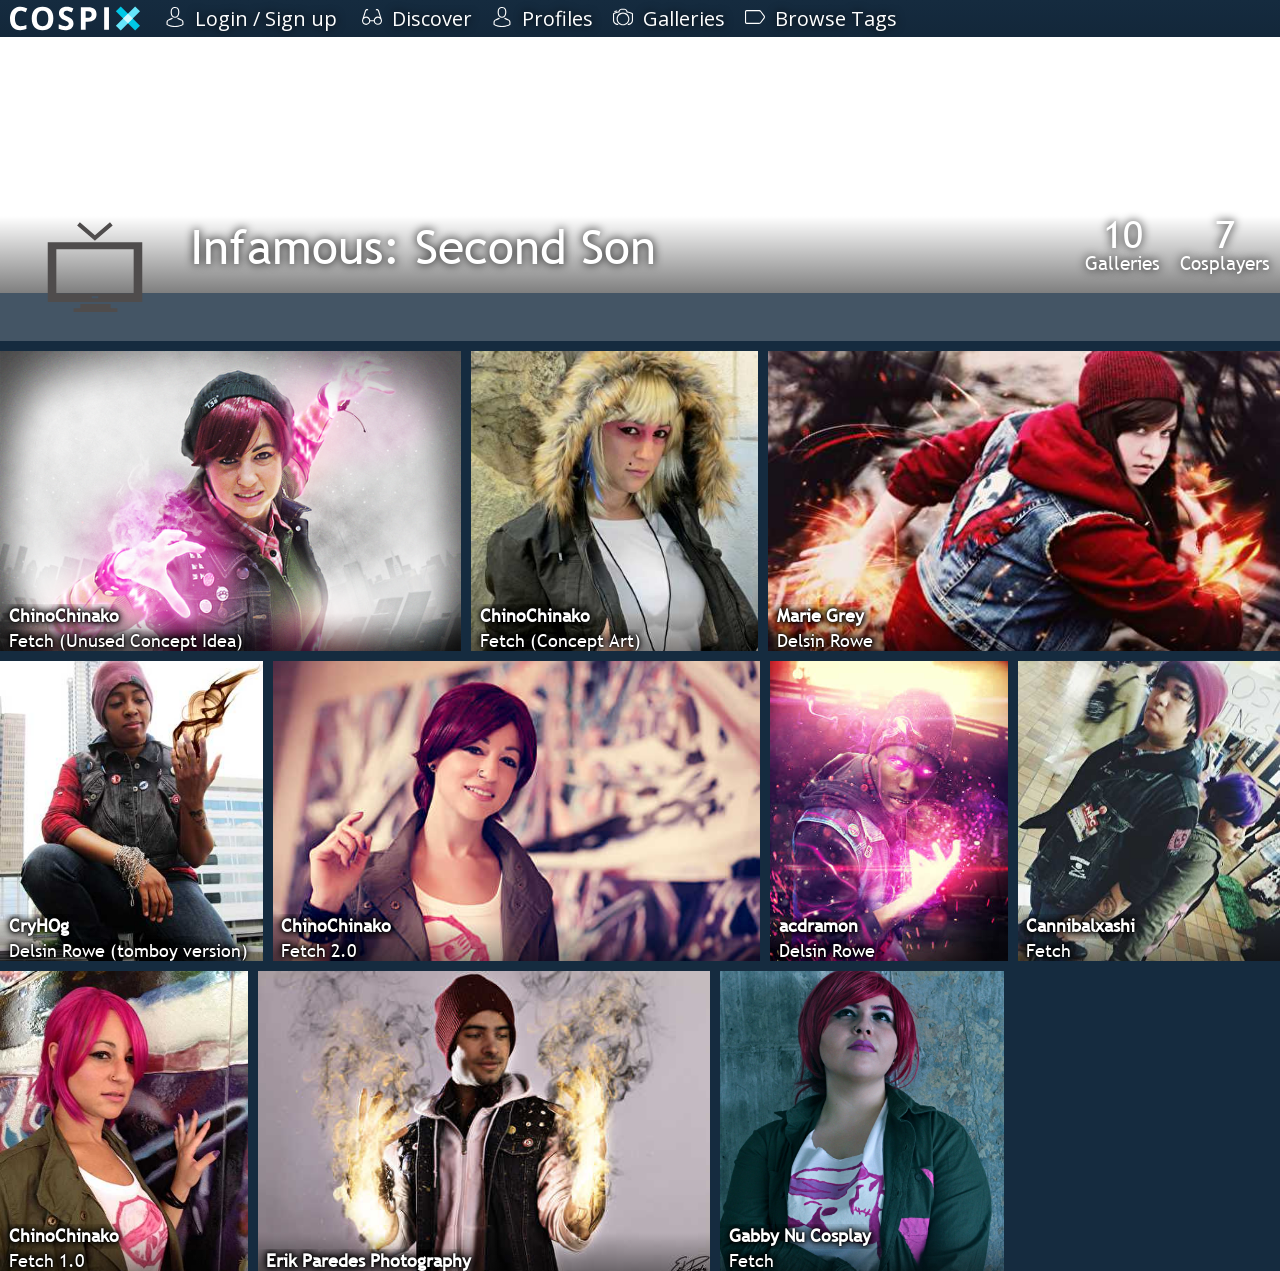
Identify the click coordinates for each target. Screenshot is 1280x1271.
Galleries (1122, 245)
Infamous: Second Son (423, 246)
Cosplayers (1225, 245)
